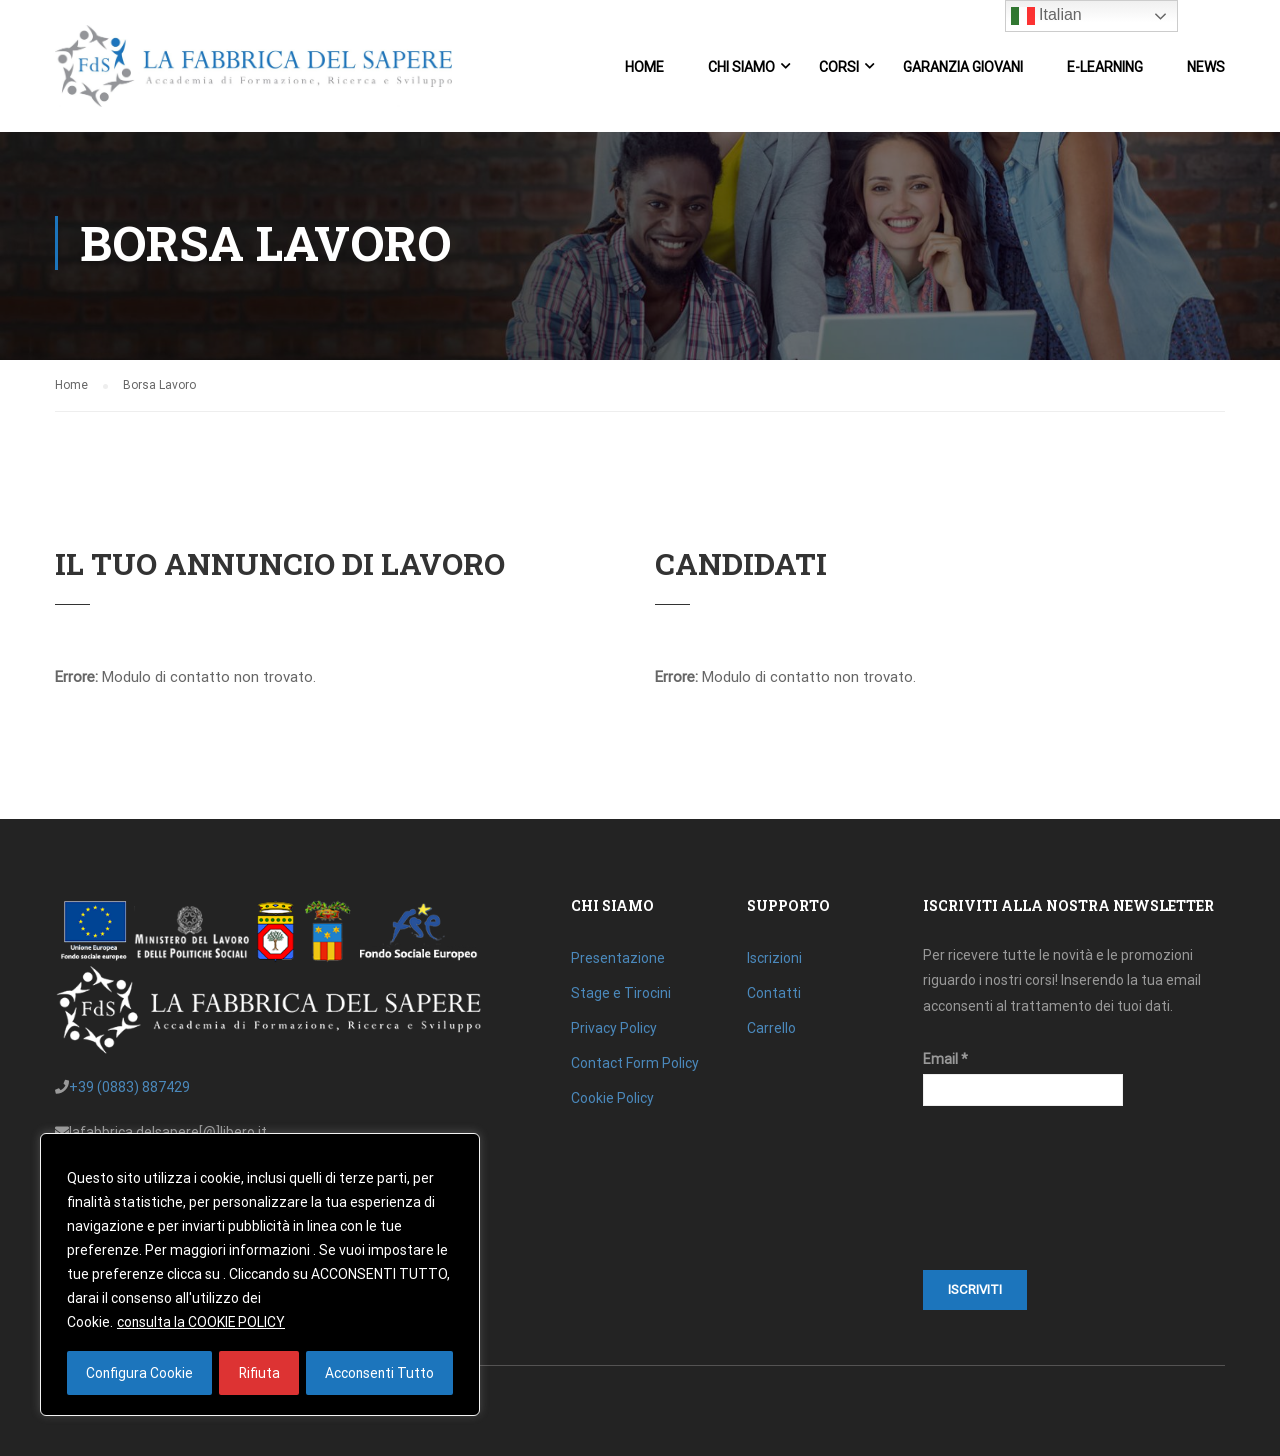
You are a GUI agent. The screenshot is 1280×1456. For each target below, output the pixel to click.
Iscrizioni (774, 958)
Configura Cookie (139, 1373)
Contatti (774, 993)
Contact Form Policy (635, 1063)
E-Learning (1105, 68)
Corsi (839, 68)
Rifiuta (258, 1373)
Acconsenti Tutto (379, 1373)
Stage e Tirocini (621, 993)
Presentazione (618, 958)
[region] (260, 1275)
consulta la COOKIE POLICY (202, 1323)
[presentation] (1005, 1198)
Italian (1046, 16)
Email (945, 1059)
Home (644, 68)
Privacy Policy (614, 1028)
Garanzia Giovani (963, 68)
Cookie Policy (612, 1098)
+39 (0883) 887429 (129, 1087)
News (1206, 68)
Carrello (771, 1028)
